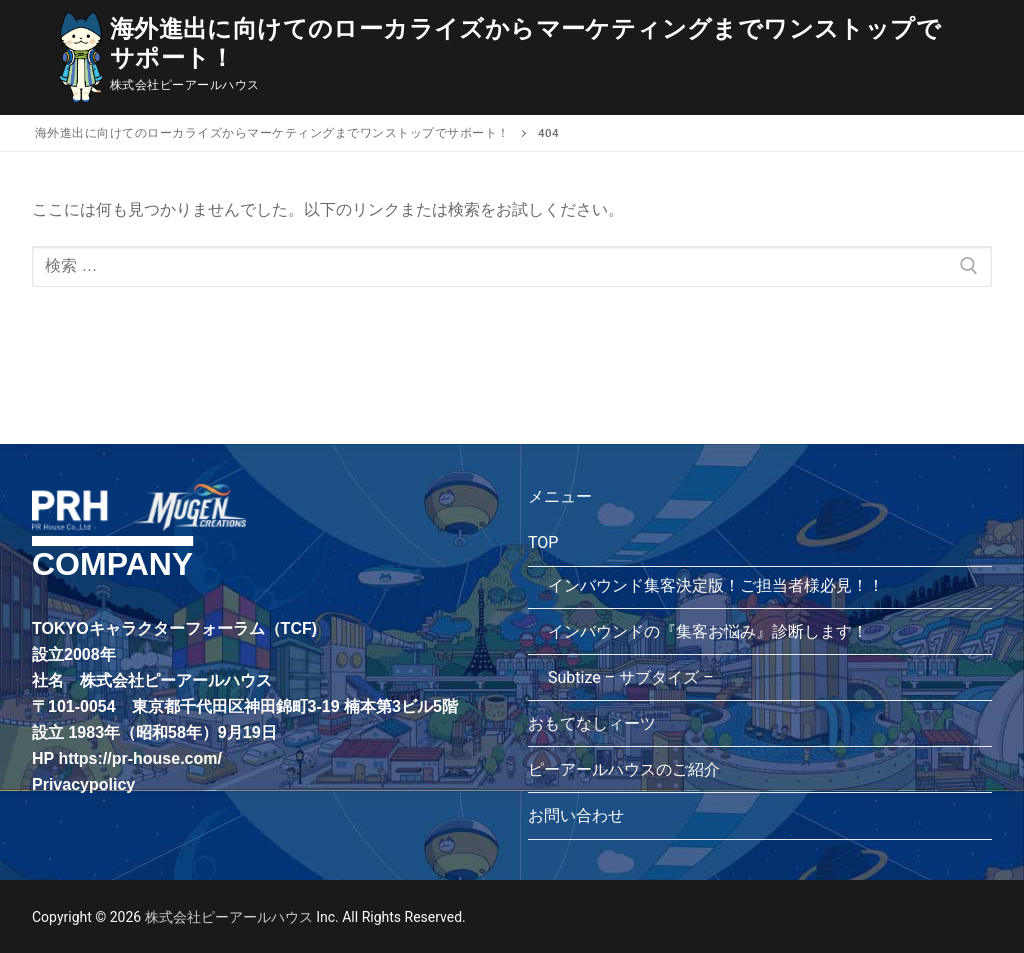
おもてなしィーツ (592, 723)
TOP (545, 542)
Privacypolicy (83, 784)
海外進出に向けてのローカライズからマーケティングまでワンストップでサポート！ (525, 43)
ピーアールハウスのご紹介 (624, 769)
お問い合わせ (576, 815)
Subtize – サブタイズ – (631, 677)
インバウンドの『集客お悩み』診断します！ (708, 631)
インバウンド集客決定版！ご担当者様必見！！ (716, 585)
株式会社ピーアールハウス (228, 917)
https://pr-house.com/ (140, 758)
